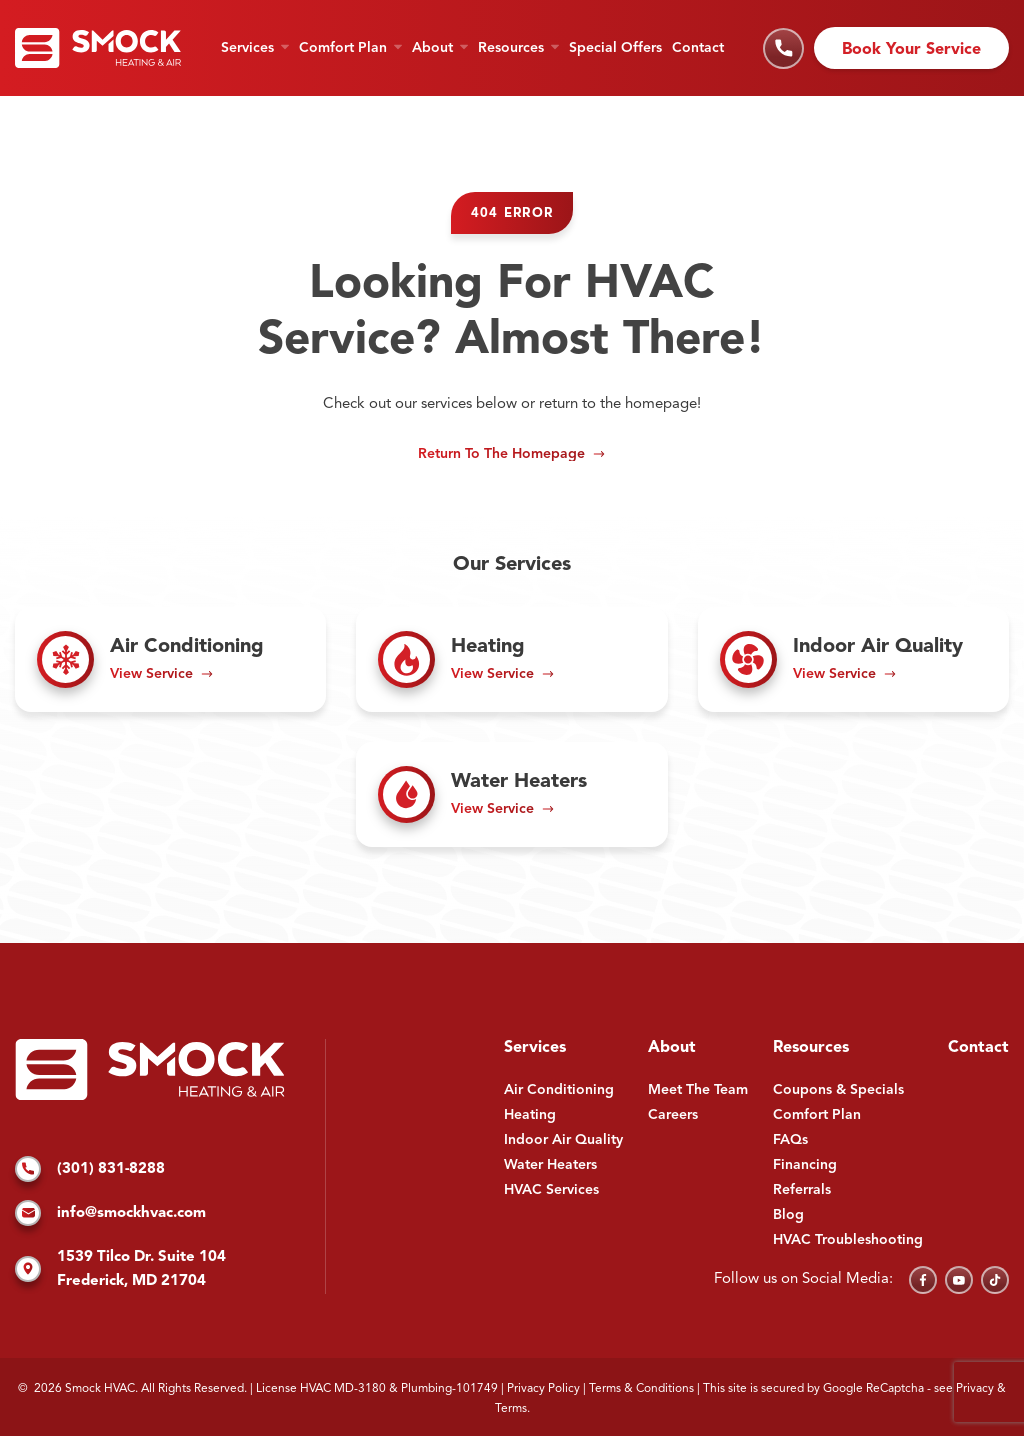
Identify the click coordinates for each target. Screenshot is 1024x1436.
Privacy (975, 1389)
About (432, 48)
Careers (673, 1115)
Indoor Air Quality (563, 1140)
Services (247, 48)
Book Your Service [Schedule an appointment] (911, 50)
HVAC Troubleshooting (848, 1240)
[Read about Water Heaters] (511, 794)
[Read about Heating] (511, 659)
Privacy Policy (543, 1389)
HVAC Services (551, 1190)
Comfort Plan (343, 48)
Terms (511, 1409)
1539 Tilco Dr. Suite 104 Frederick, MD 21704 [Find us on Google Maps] (120, 1269)
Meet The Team (698, 1090)
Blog (788, 1215)
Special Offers (615, 48)
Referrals (802, 1190)
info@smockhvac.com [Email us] (110, 1214)
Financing (805, 1165)
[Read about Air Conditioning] (170, 659)
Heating (530, 1115)
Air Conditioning (559, 1090)
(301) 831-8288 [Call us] (90, 1170)
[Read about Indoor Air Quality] (853, 659)
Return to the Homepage (501, 454)
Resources (511, 48)
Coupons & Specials (838, 1090)
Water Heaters (550, 1165)
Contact (698, 48)
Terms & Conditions (641, 1389)
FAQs (790, 1140)
